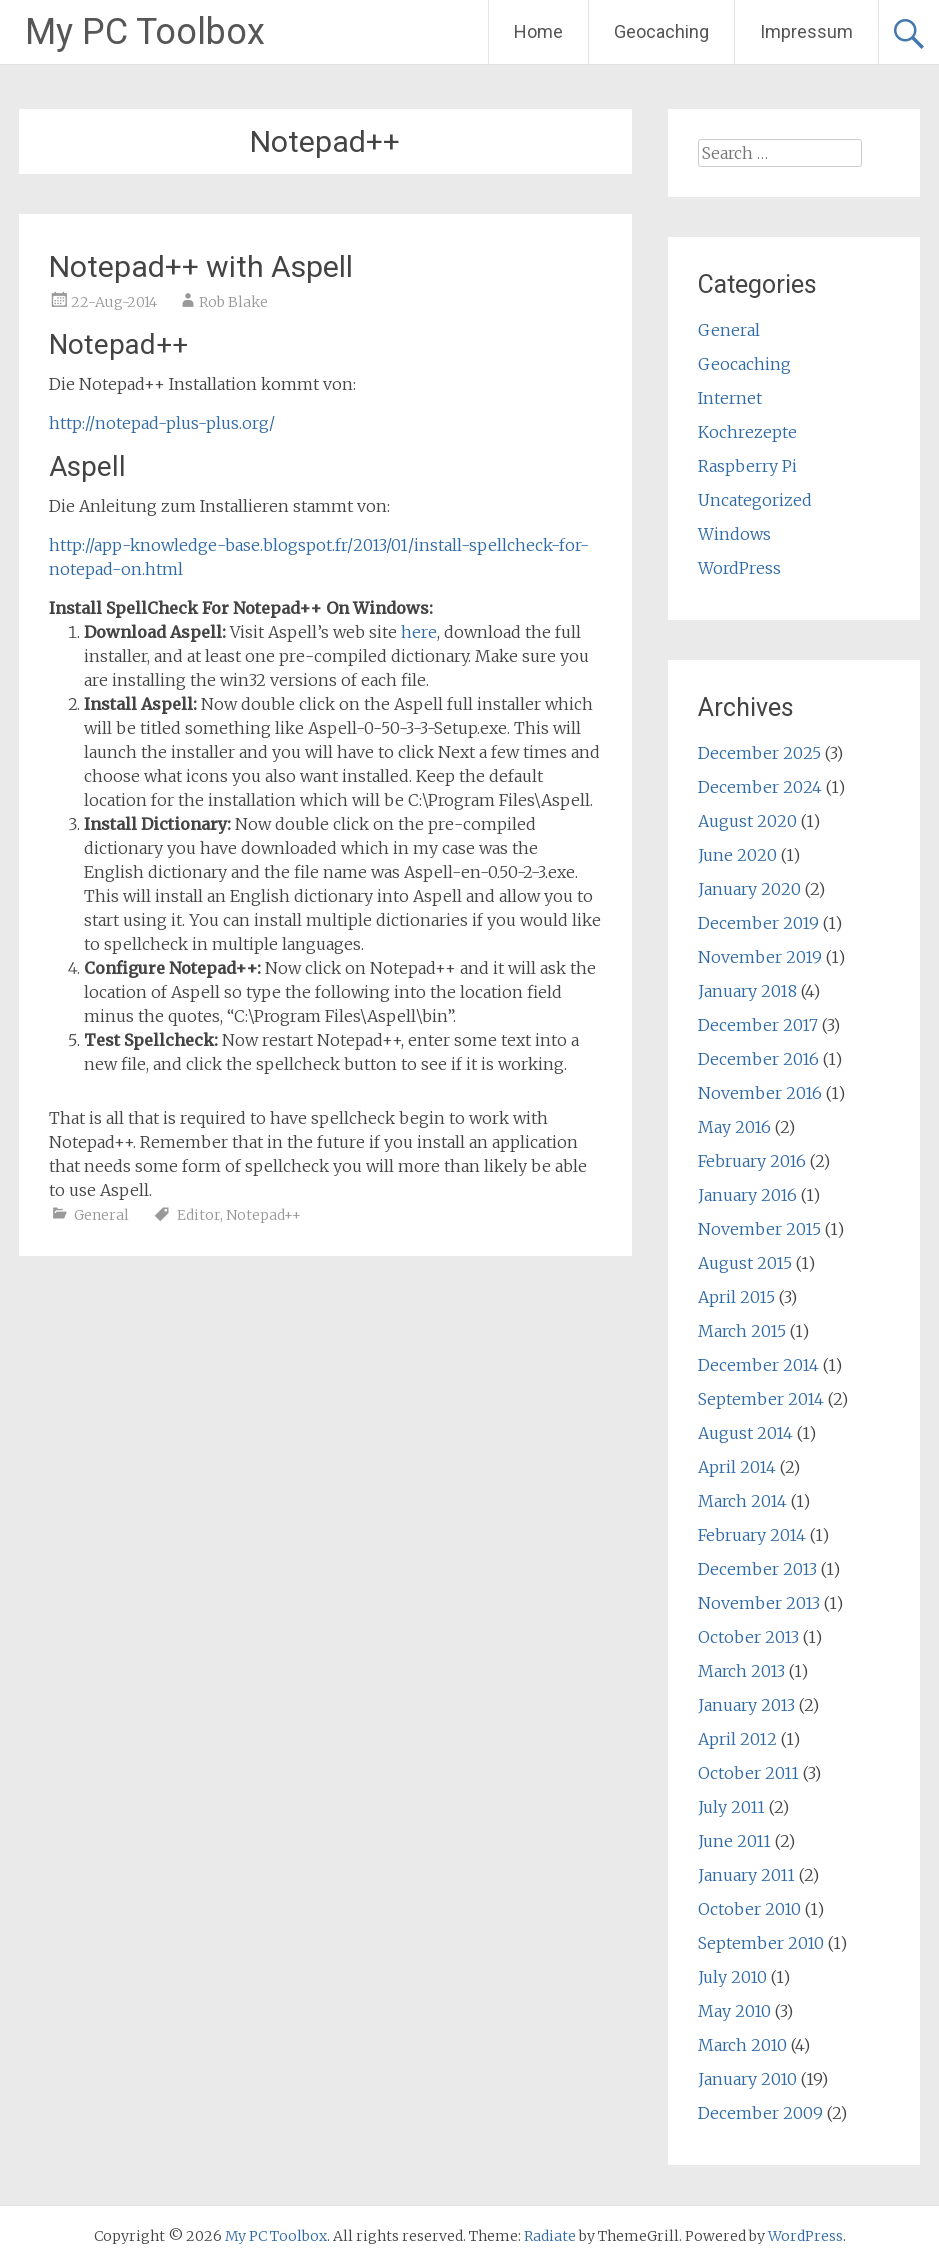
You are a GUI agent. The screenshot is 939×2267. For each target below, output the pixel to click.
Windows (734, 534)
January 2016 (747, 1195)
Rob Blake (233, 302)
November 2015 (759, 1229)
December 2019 (758, 923)
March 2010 (742, 2045)
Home (538, 31)
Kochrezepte (747, 432)
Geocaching (661, 31)
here (419, 632)
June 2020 (737, 855)
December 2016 (758, 1059)
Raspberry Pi (747, 466)
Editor (198, 1215)
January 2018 (747, 991)
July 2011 (731, 1807)
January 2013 (746, 1705)
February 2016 (752, 1161)
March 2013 (741, 1671)
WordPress (739, 568)
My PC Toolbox (145, 32)
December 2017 (758, 1025)
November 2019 (760, 957)
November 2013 (759, 1603)
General (101, 1215)
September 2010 (761, 1943)
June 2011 (734, 1841)
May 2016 (734, 1127)
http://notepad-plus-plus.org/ (162, 423)
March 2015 (742, 1331)
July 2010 (732, 1977)
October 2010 (749, 1909)
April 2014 (737, 1467)
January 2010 (747, 2079)
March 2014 (742, 1501)
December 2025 (759, 753)
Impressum (806, 31)
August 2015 (745, 1263)
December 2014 (758, 1365)
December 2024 (760, 787)
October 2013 (748, 1637)
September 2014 (761, 1399)
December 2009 (760, 2113)
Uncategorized (755, 500)
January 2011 (746, 1875)
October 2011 (748, 1773)
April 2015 (736, 1297)
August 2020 (747, 821)
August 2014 (745, 1433)
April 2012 (737, 1739)
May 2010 (734, 2011)
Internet (730, 398)
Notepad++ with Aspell (201, 266)
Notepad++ (263, 1215)
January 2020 (749, 889)
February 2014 (752, 1535)
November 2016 (760, 1093)
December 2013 (757, 1569)
